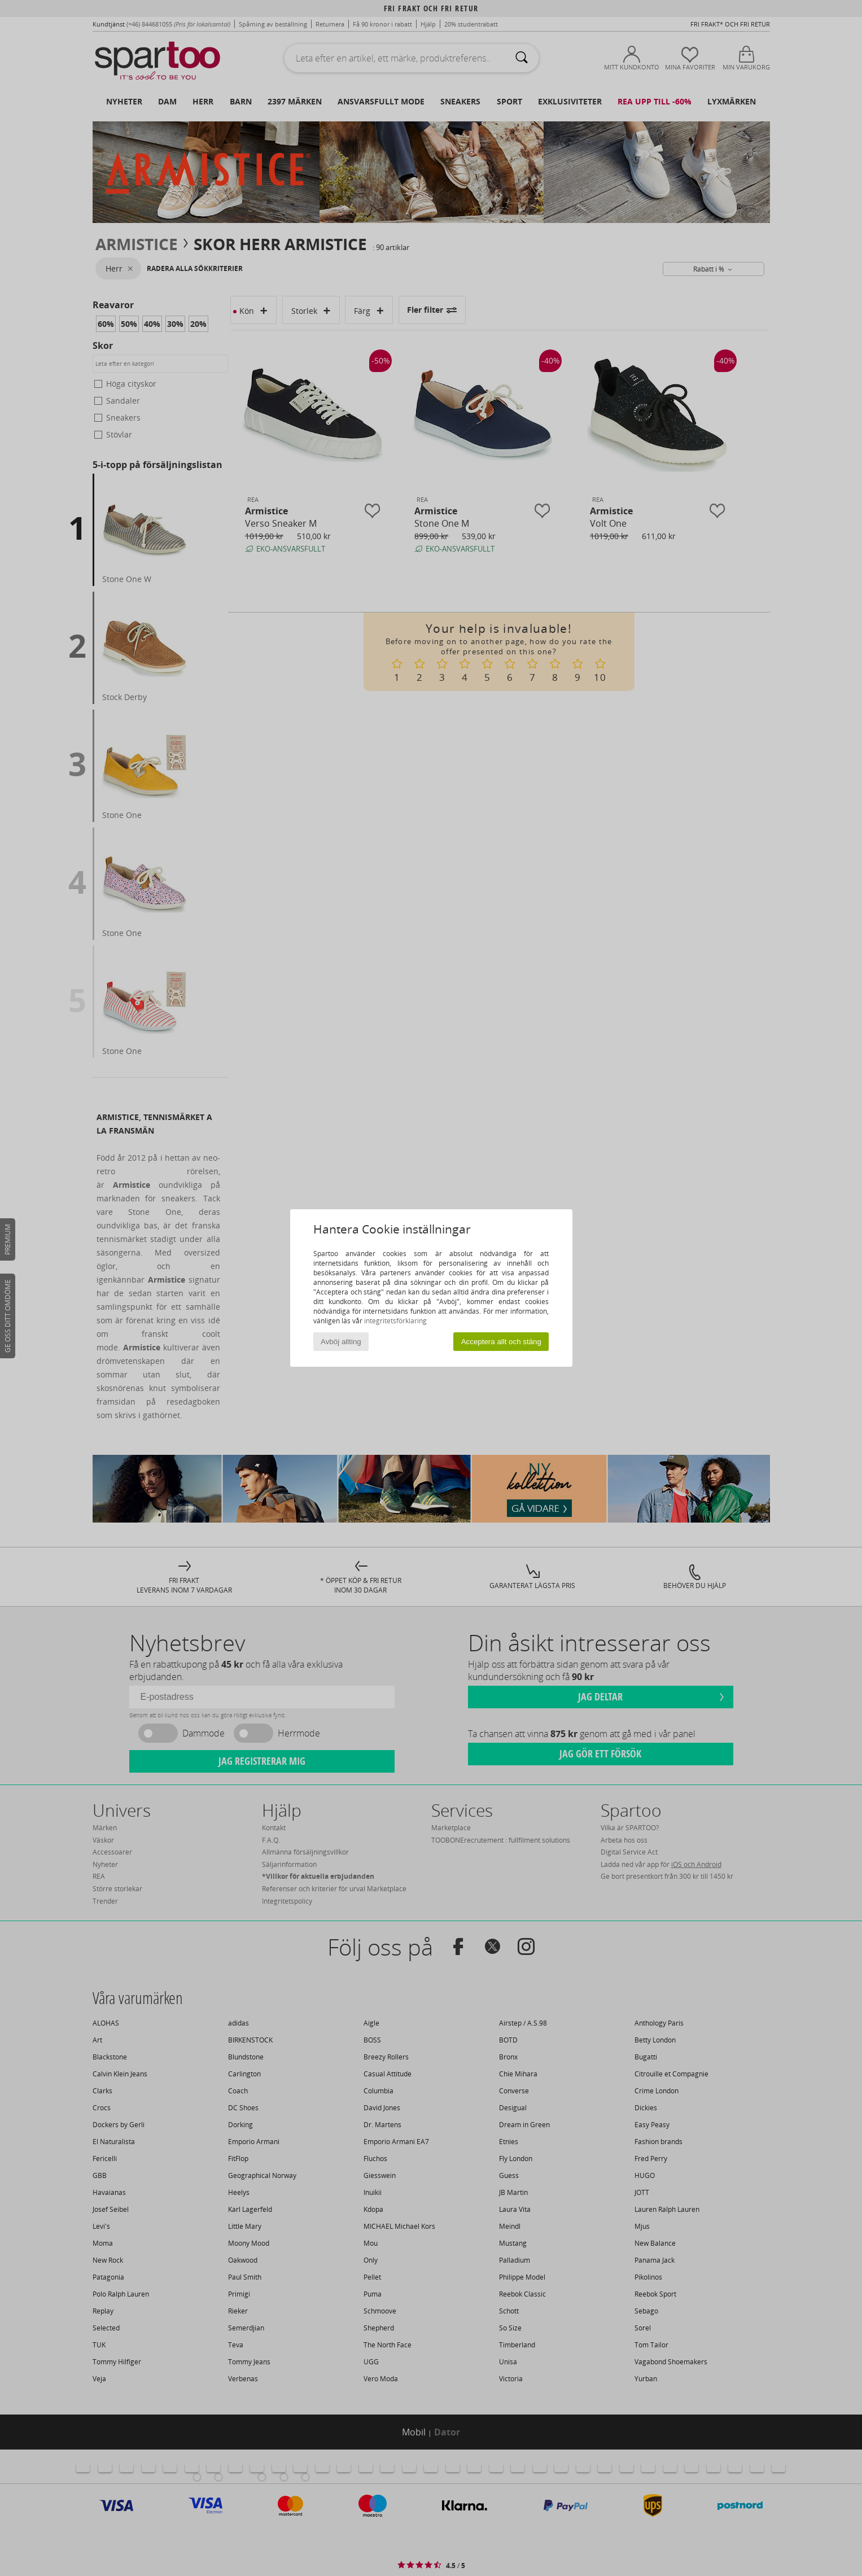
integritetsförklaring (395, 1321)
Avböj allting (341, 1341)
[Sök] (521, 58)
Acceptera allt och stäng (501, 1341)
